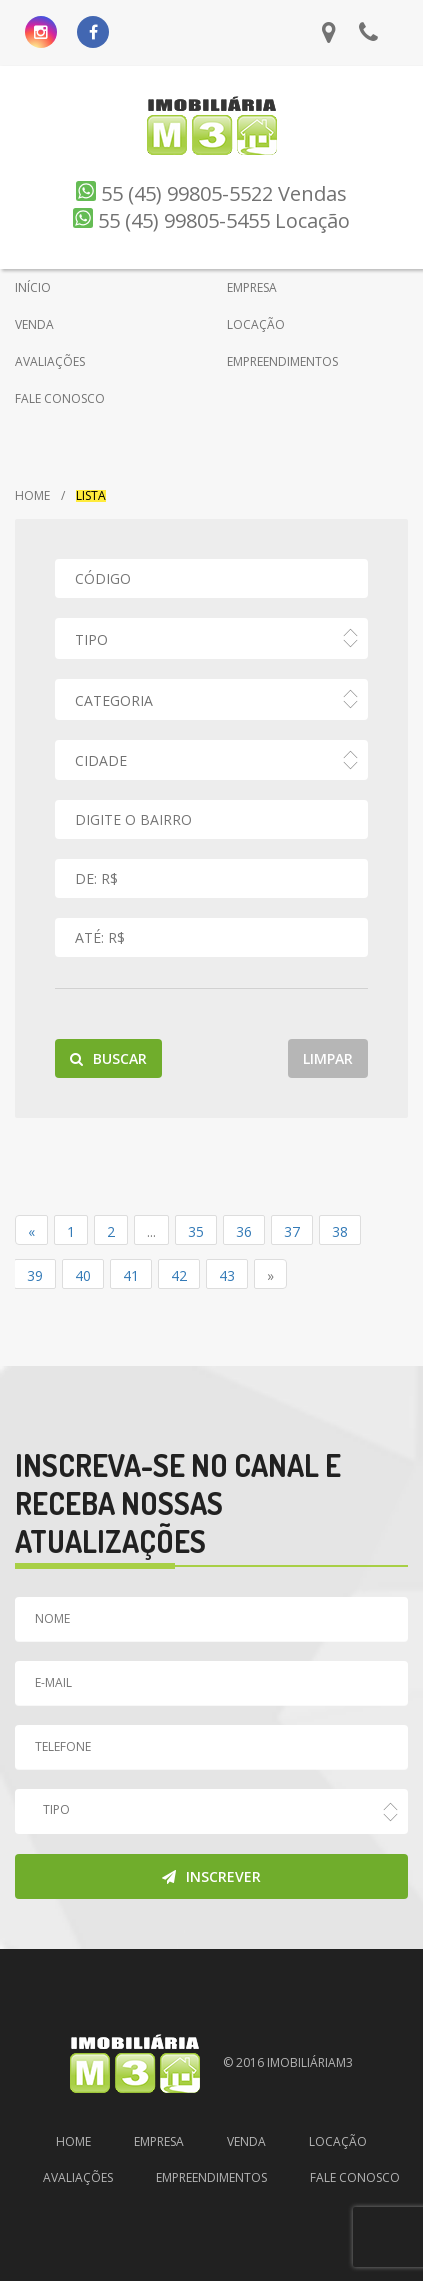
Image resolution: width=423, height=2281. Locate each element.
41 (131, 1275)
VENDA (34, 324)
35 (196, 1231)
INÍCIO (33, 287)
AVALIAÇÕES (50, 361)
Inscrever (211, 1876)
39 (35, 1275)
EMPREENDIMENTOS (282, 361)
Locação (338, 2141)
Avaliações (78, 2177)
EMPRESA (252, 287)
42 (179, 1275)
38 (340, 1231)
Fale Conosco (355, 2177)
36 (244, 1231)
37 (292, 1231)
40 (83, 1275)
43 (227, 1275)
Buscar (108, 1058)
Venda (246, 2141)
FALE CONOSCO (60, 398)
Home (32, 496)
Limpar (328, 1058)
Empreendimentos (211, 2177)
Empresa (159, 2141)
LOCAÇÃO (256, 324)
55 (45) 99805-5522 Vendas (211, 193)
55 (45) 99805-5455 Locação (211, 220)
